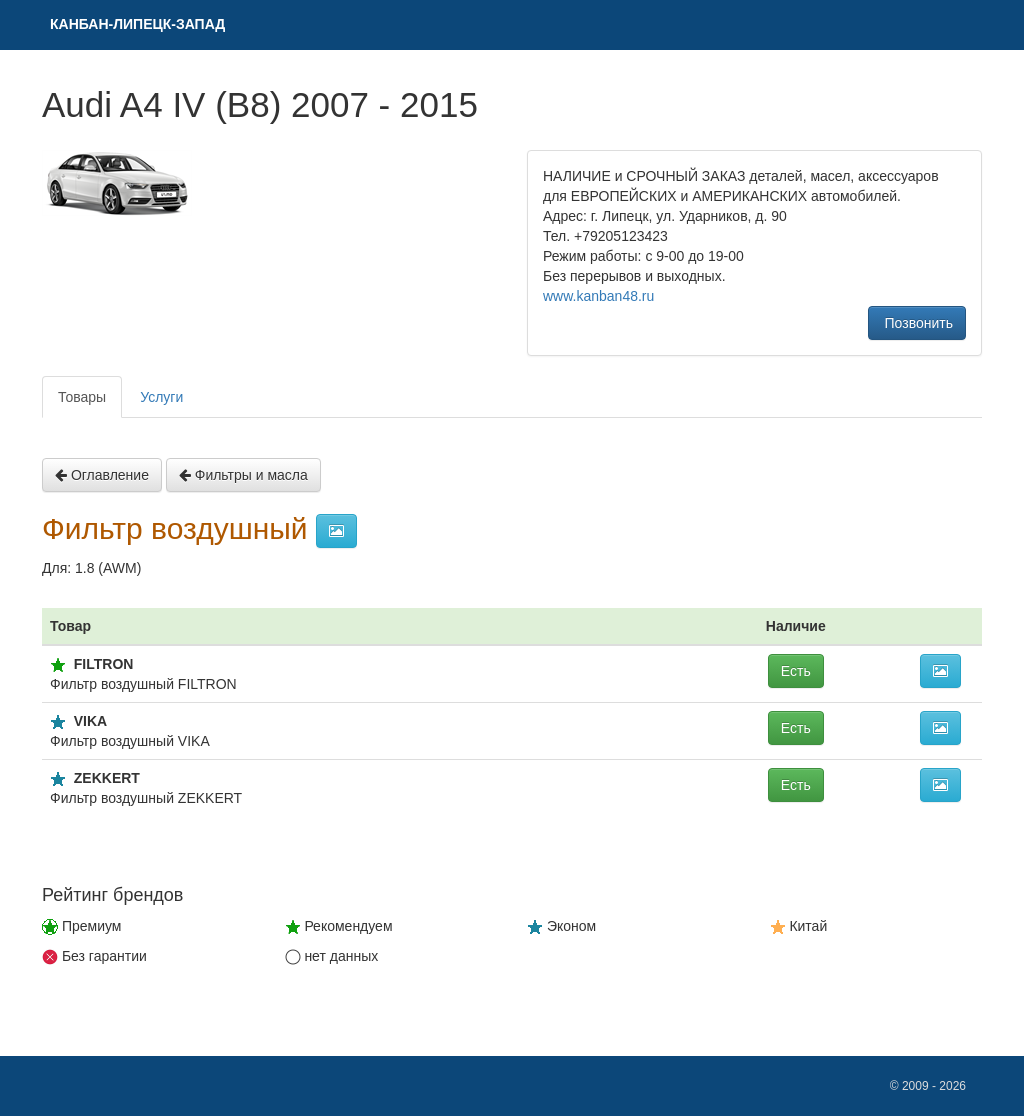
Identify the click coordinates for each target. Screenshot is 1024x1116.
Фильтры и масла (243, 475)
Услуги (161, 397)
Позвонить (917, 323)
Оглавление (102, 475)
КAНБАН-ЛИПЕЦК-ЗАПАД (137, 24)
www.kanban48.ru (598, 296)
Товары (82, 397)
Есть (796, 671)
